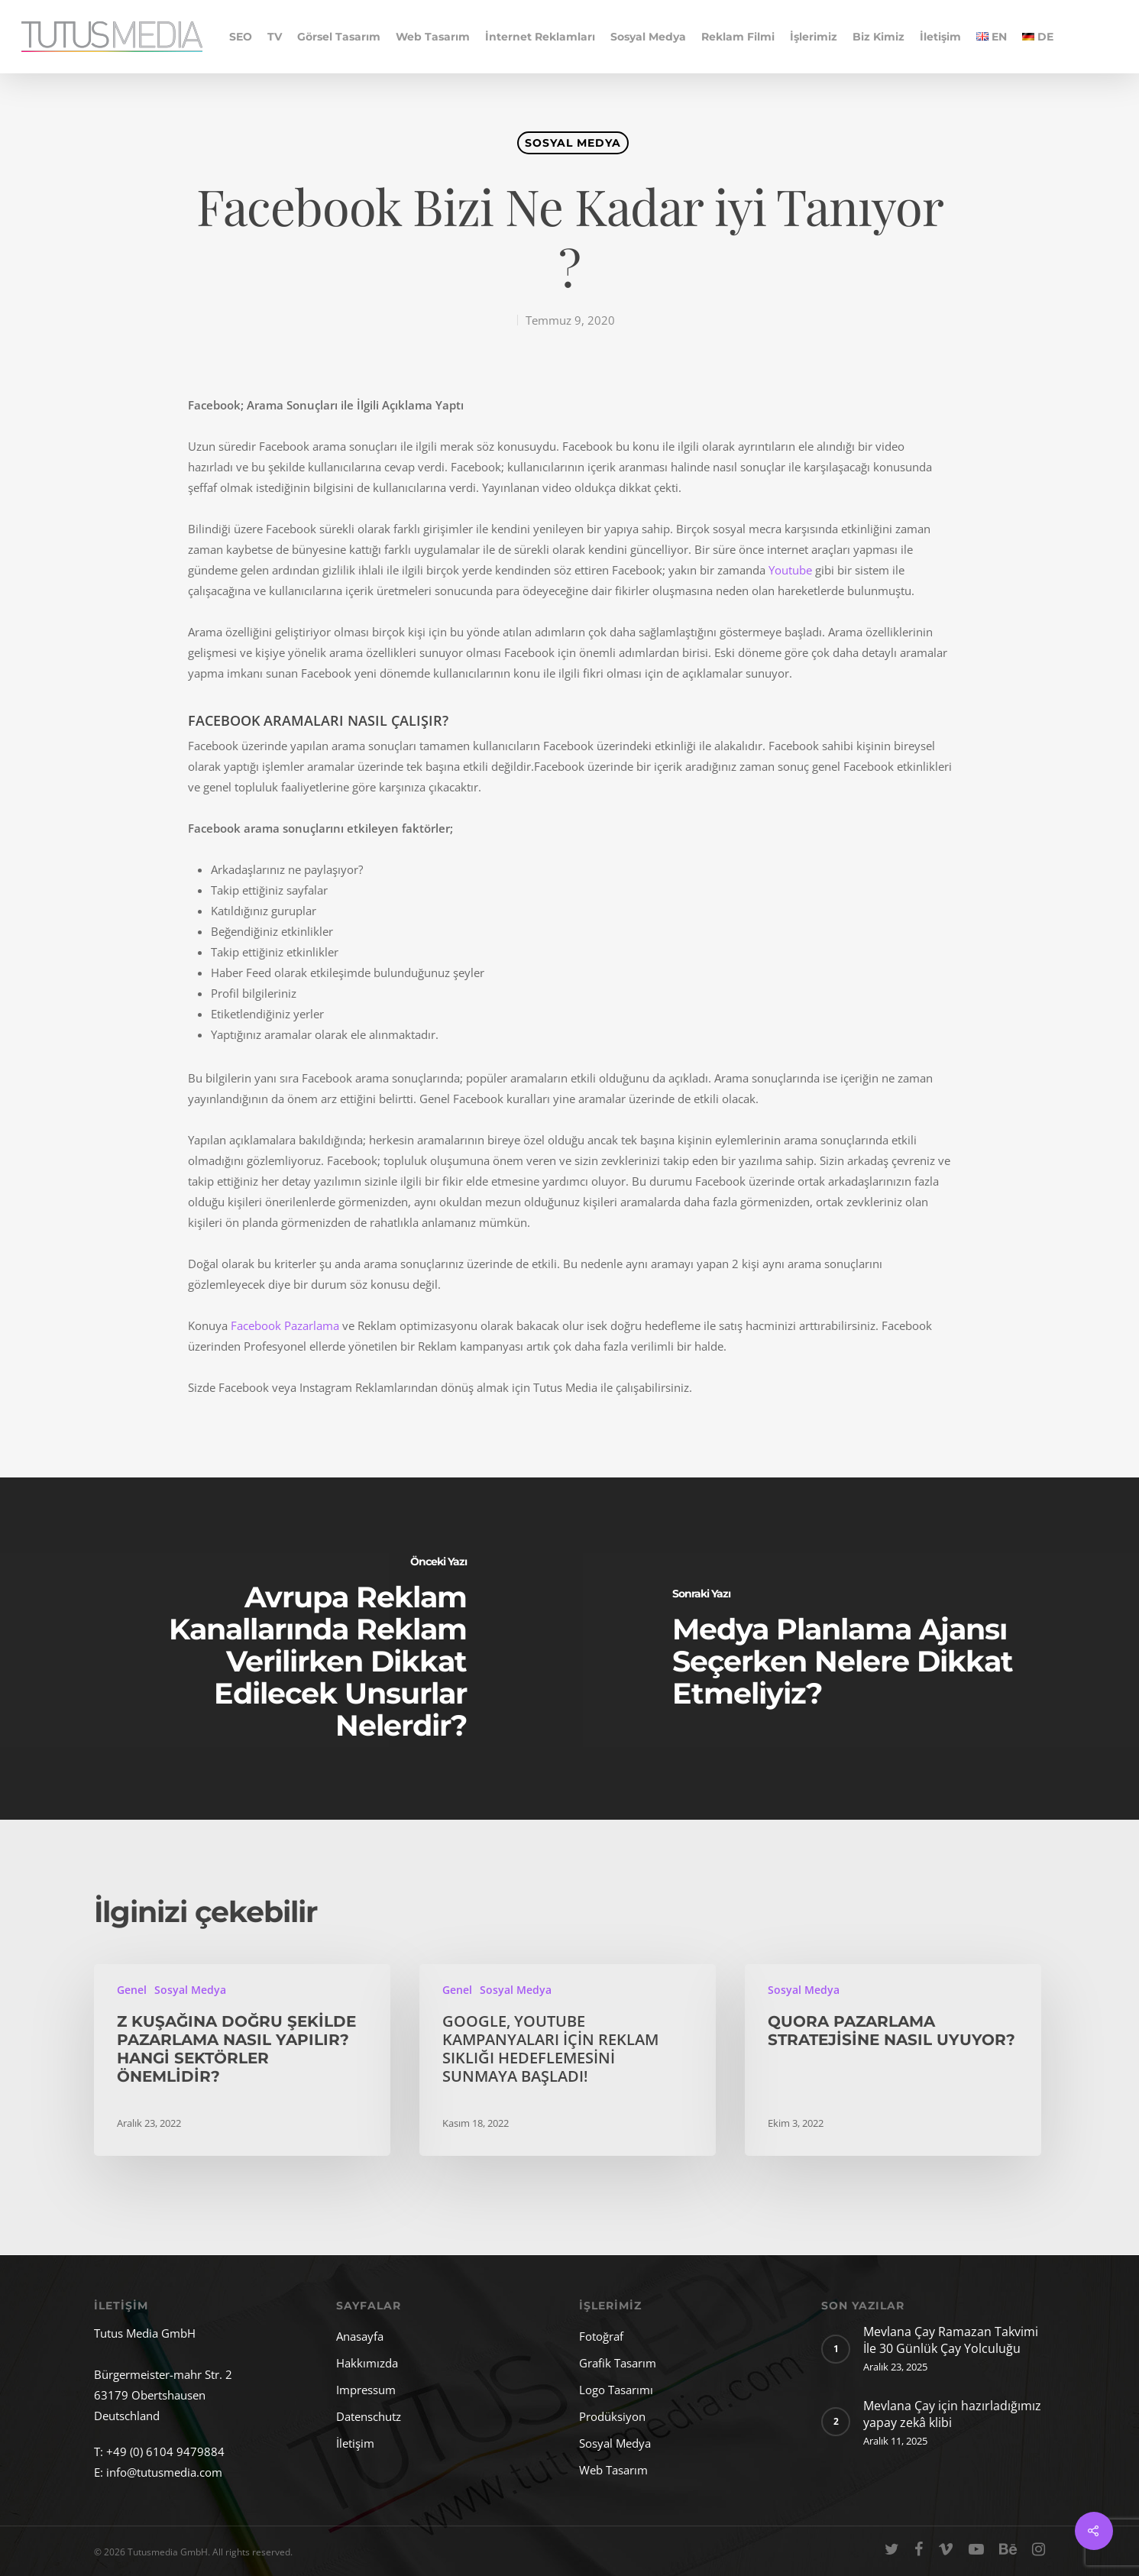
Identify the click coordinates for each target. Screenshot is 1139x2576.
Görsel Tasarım (338, 37)
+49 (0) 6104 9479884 (165, 2451)
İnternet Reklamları (540, 37)
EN (991, 37)
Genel (132, 1989)
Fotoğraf (601, 2336)
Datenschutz (368, 2416)
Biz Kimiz (878, 37)
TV (274, 37)
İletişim (940, 37)
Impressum (366, 2389)
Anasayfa (359, 2336)
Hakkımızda (367, 2363)
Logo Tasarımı (616, 2389)
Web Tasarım (433, 37)
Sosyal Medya (648, 37)
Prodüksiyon (612, 2416)
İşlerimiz (813, 37)
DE (1037, 37)
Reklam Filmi (738, 37)
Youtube (790, 570)
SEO (240, 37)
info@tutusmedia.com (164, 2472)
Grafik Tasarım (617, 2363)
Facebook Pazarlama (286, 1325)
